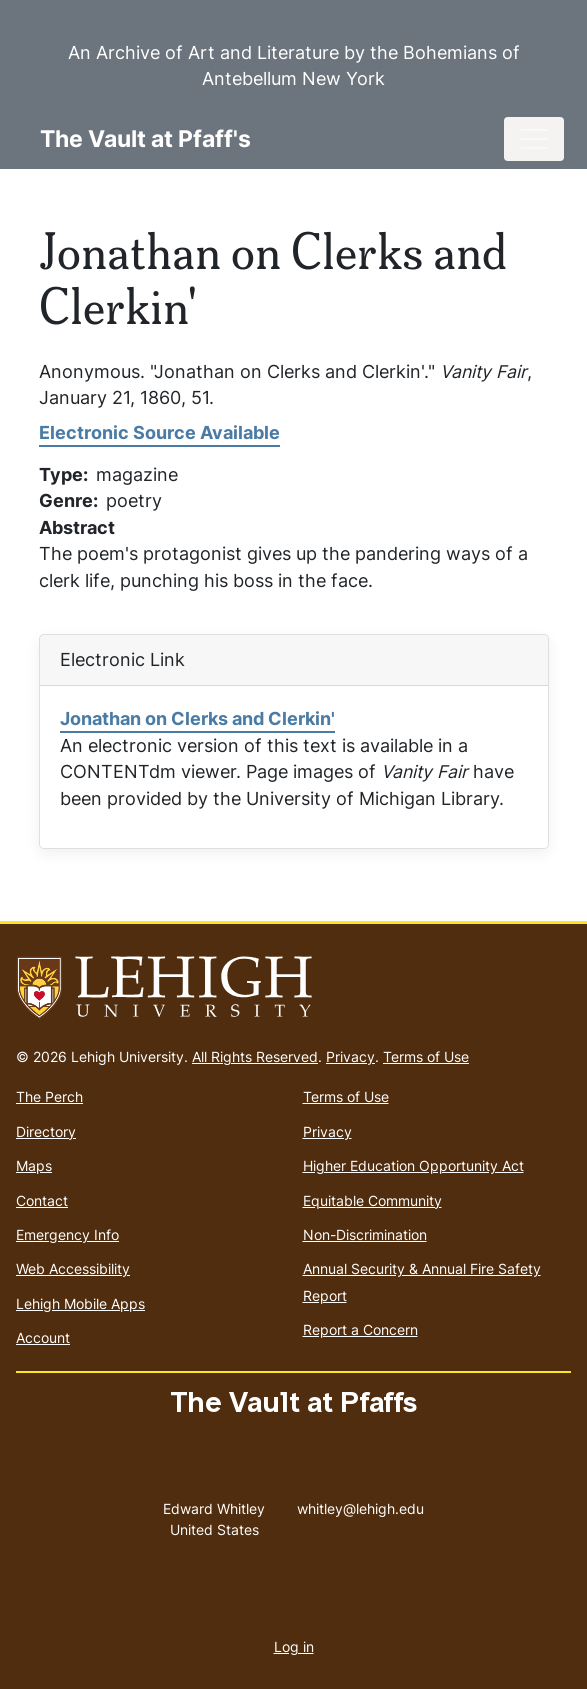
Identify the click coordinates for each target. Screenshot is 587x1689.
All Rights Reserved (255, 1056)
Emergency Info (67, 1234)
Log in (294, 1646)
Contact (42, 1200)
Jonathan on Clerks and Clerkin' (197, 718)
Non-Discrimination (365, 1234)
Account (43, 1337)
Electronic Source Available (159, 432)
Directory (46, 1131)
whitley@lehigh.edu (360, 1504)
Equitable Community (372, 1200)
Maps (34, 1165)
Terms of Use (426, 1056)
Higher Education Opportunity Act (413, 1165)
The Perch (49, 1096)
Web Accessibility (73, 1268)
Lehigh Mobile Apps (80, 1303)
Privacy (350, 1056)
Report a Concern (360, 1329)
